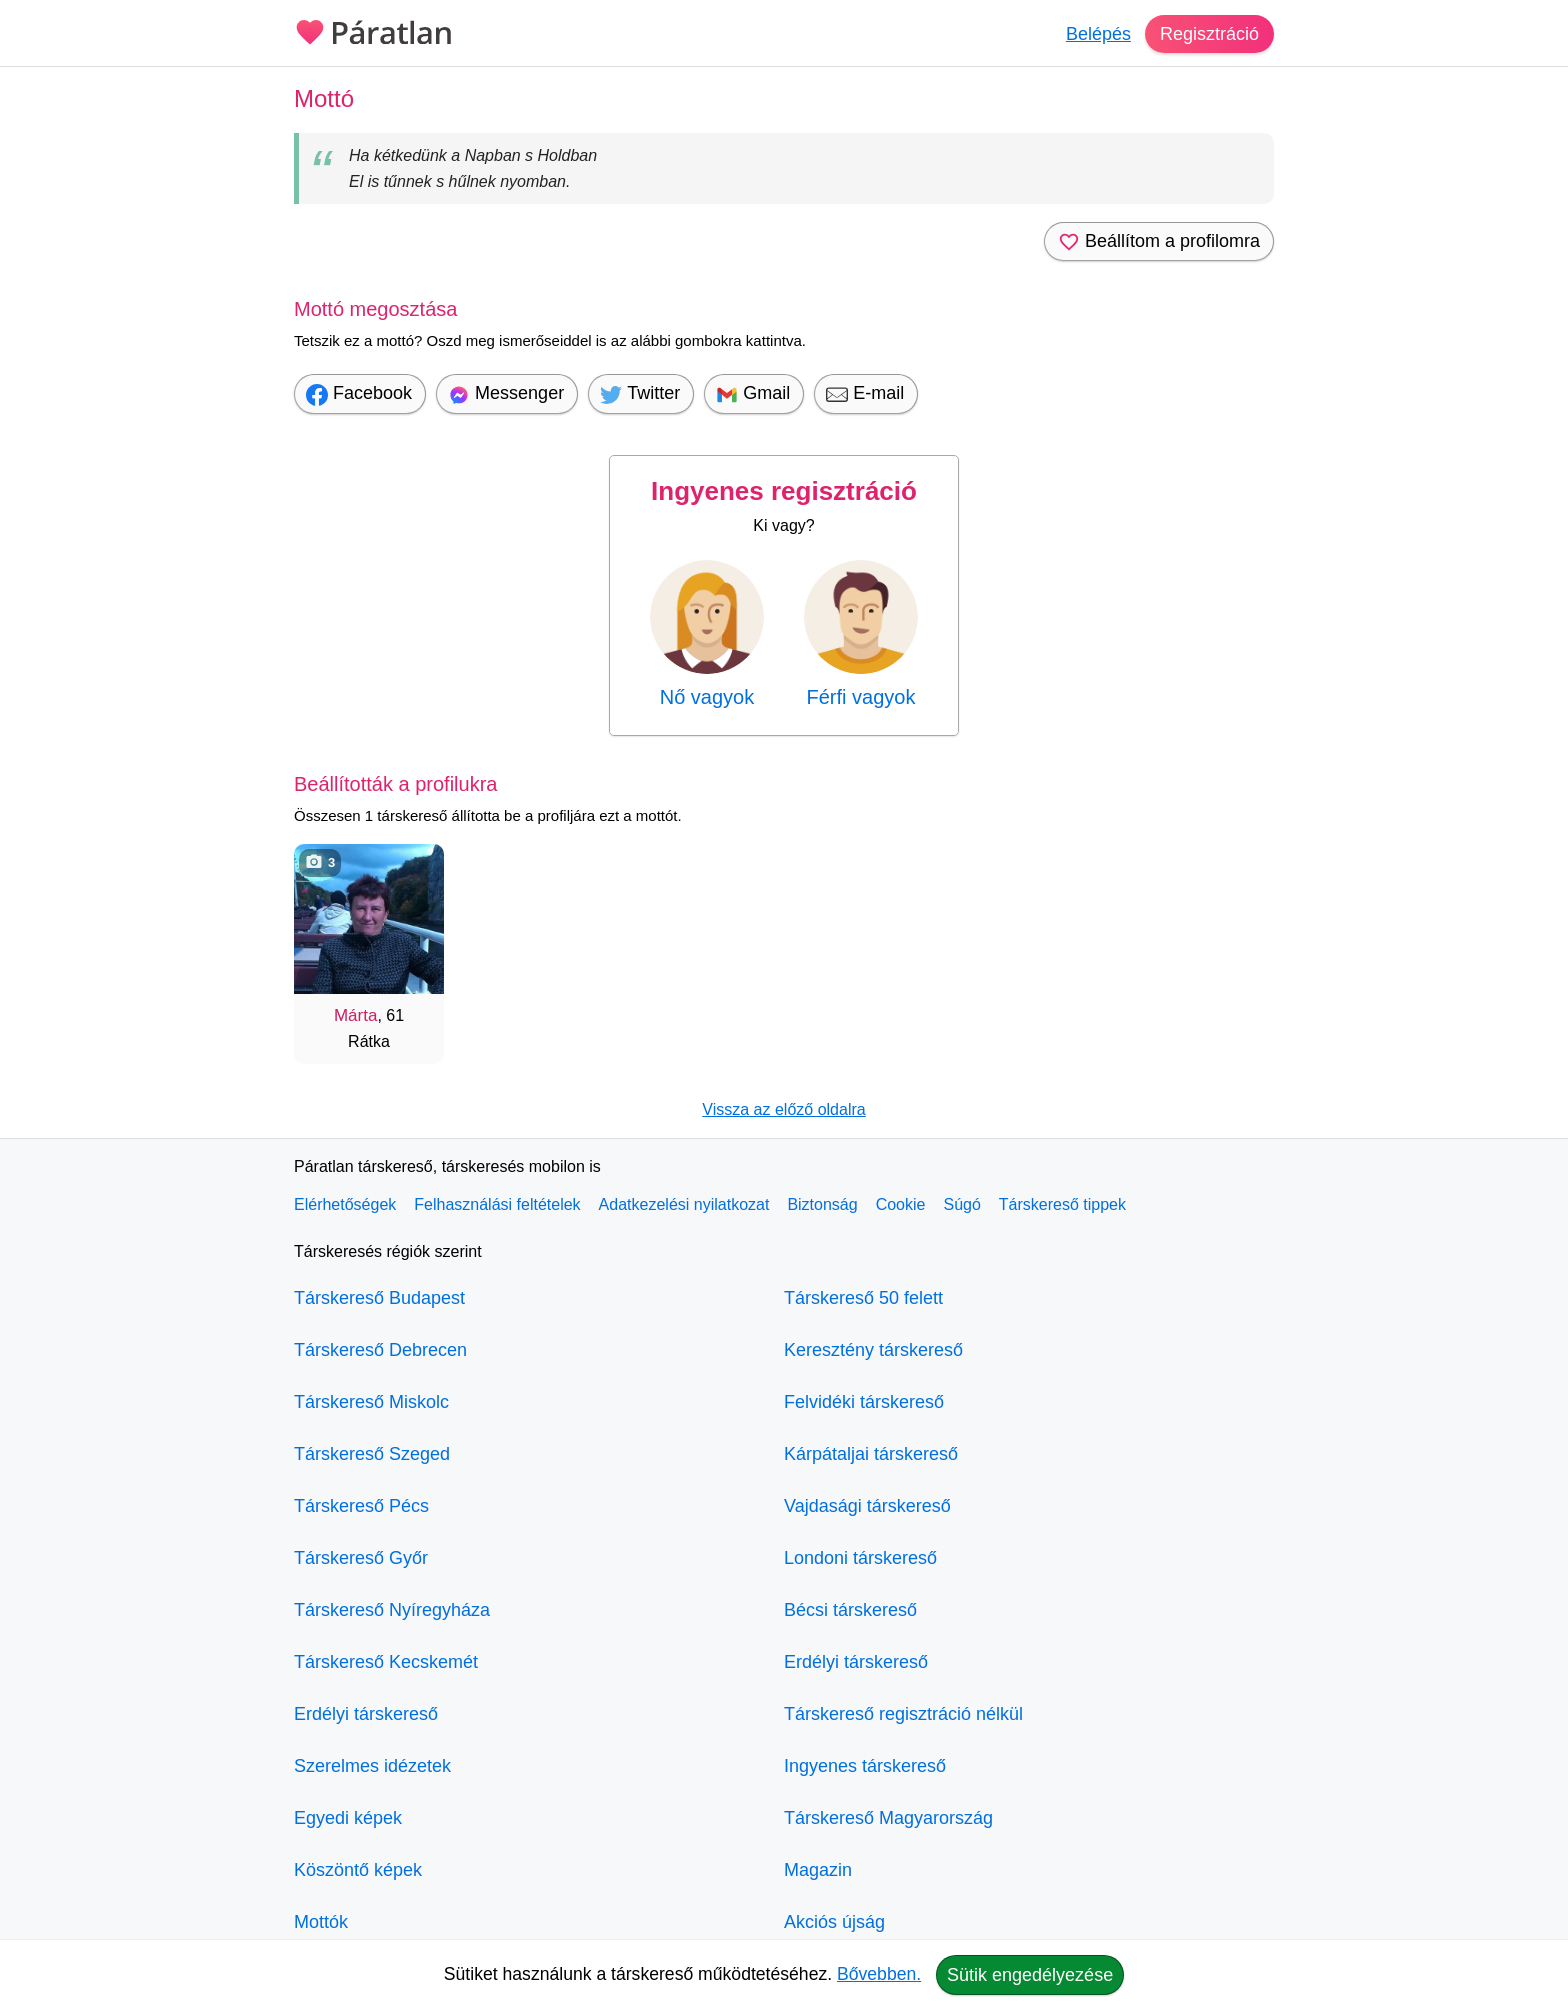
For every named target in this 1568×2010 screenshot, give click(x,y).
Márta (355, 1015)
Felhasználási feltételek (497, 1204)
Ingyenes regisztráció (784, 491)
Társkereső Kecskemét (386, 1662)
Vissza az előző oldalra (783, 1109)
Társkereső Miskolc (371, 1402)
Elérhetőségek (345, 1204)
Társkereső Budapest (379, 1298)
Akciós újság (834, 1922)
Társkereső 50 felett (863, 1298)
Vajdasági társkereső (867, 1506)
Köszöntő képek (358, 1870)
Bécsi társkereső (850, 1610)
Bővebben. (879, 1974)
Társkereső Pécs (361, 1506)
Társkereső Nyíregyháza (392, 1610)
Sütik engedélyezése (1030, 1975)
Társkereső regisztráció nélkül (903, 1714)
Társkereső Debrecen (380, 1350)
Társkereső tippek (1062, 1204)
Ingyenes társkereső (865, 1766)
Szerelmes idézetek (372, 1766)
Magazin (818, 1870)
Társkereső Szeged (372, 1454)
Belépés (1098, 34)
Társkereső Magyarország (888, 1818)
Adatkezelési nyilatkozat (684, 1204)
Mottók (321, 1922)
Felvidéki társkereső (864, 1402)
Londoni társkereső (860, 1558)
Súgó (961, 1204)
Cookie (901, 1204)
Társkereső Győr (361, 1558)
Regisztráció (1209, 34)
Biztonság (822, 1204)
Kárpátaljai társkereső (871, 1454)
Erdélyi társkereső (366, 1714)
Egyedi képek (348, 1818)
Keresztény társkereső (873, 1350)
